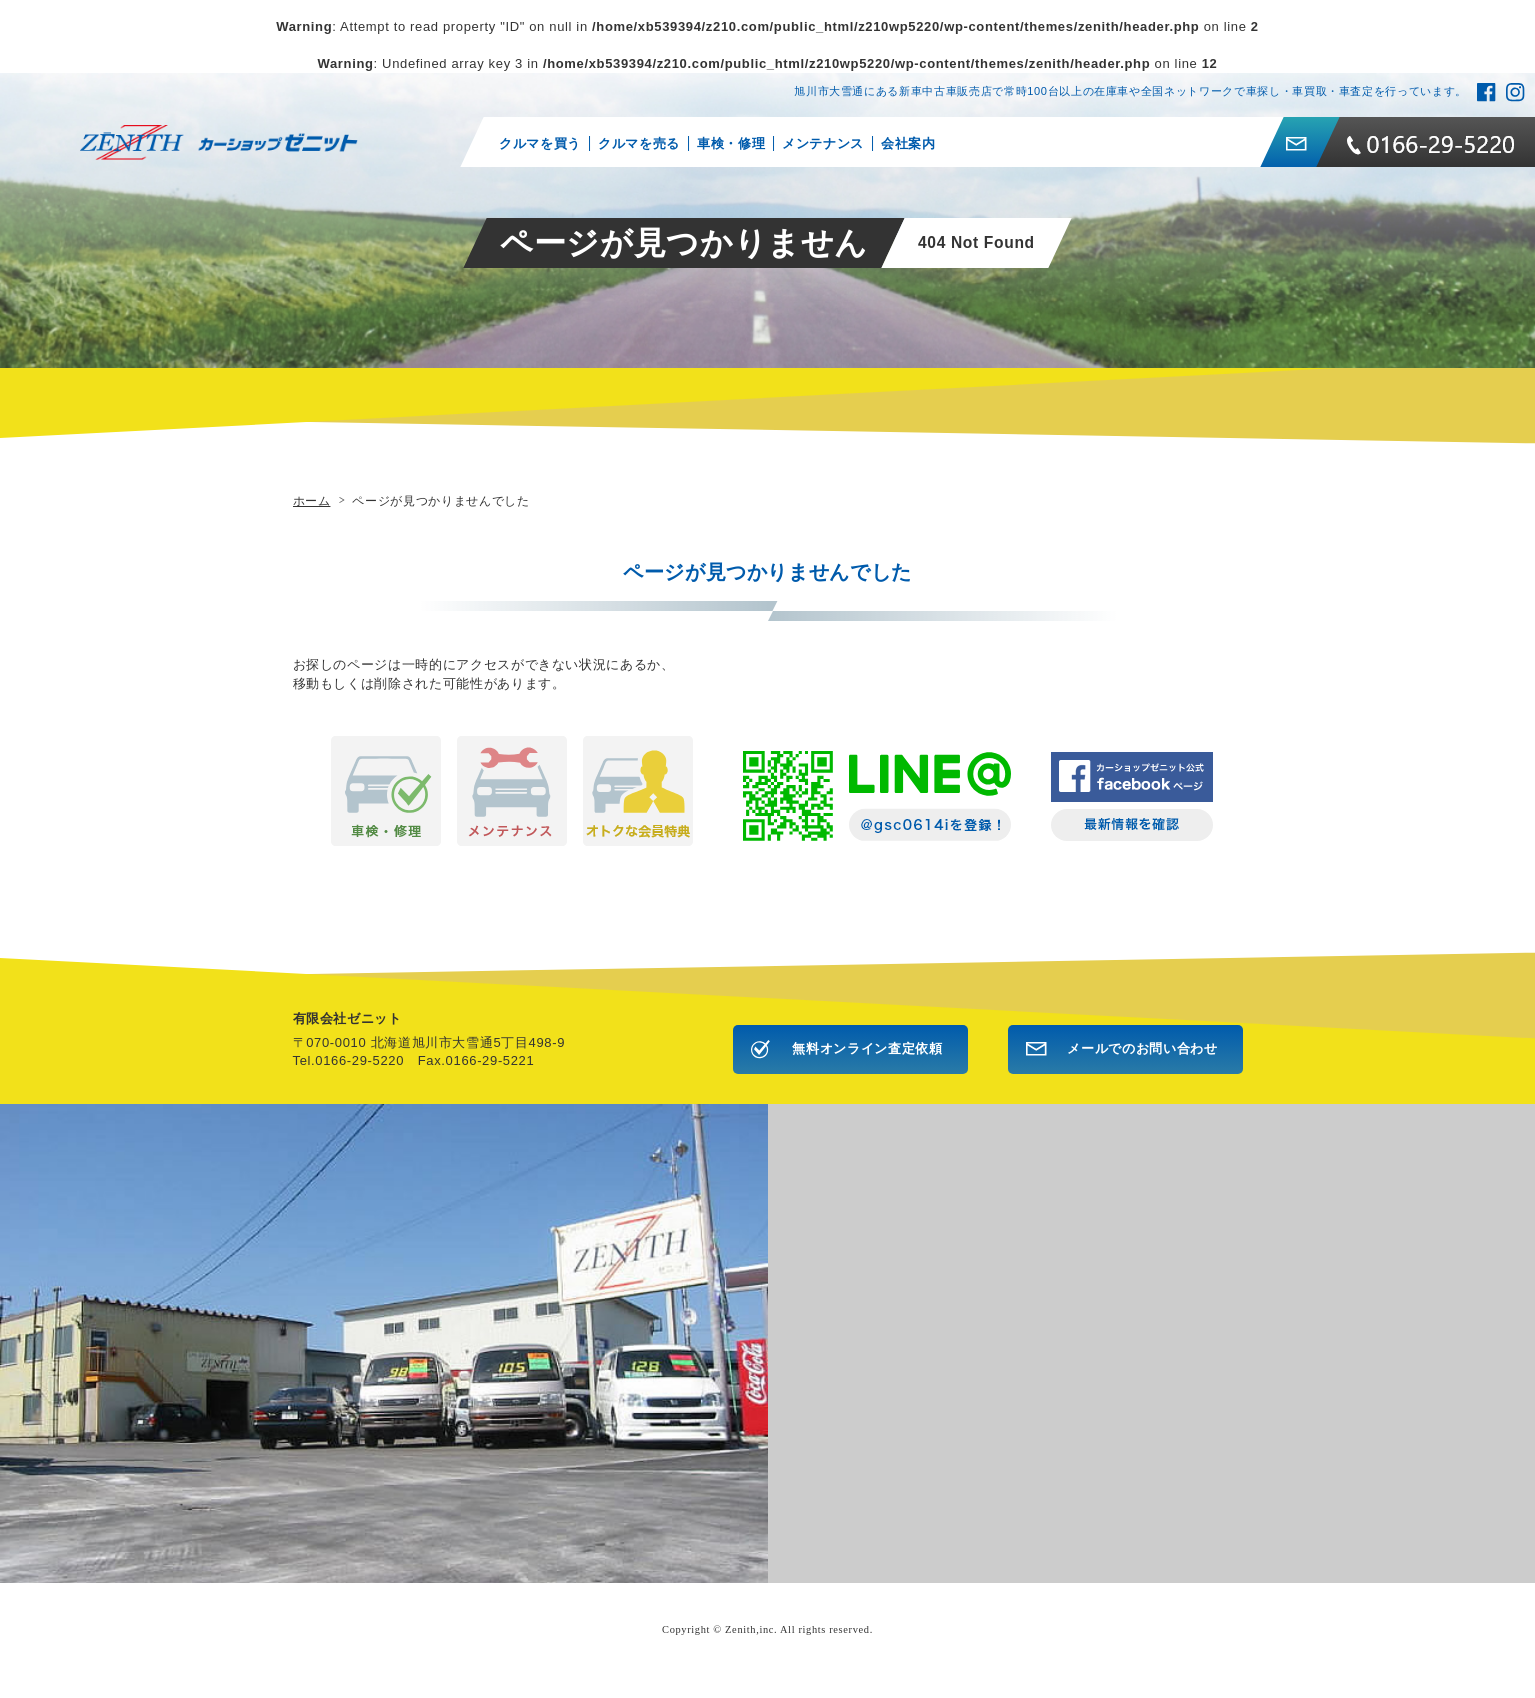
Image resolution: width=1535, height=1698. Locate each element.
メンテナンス (823, 143)
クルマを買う (540, 143)
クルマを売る (638, 143)
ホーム (312, 500)
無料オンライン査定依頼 (867, 1048)
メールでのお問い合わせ (1142, 1048)
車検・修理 (730, 143)
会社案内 (907, 143)
